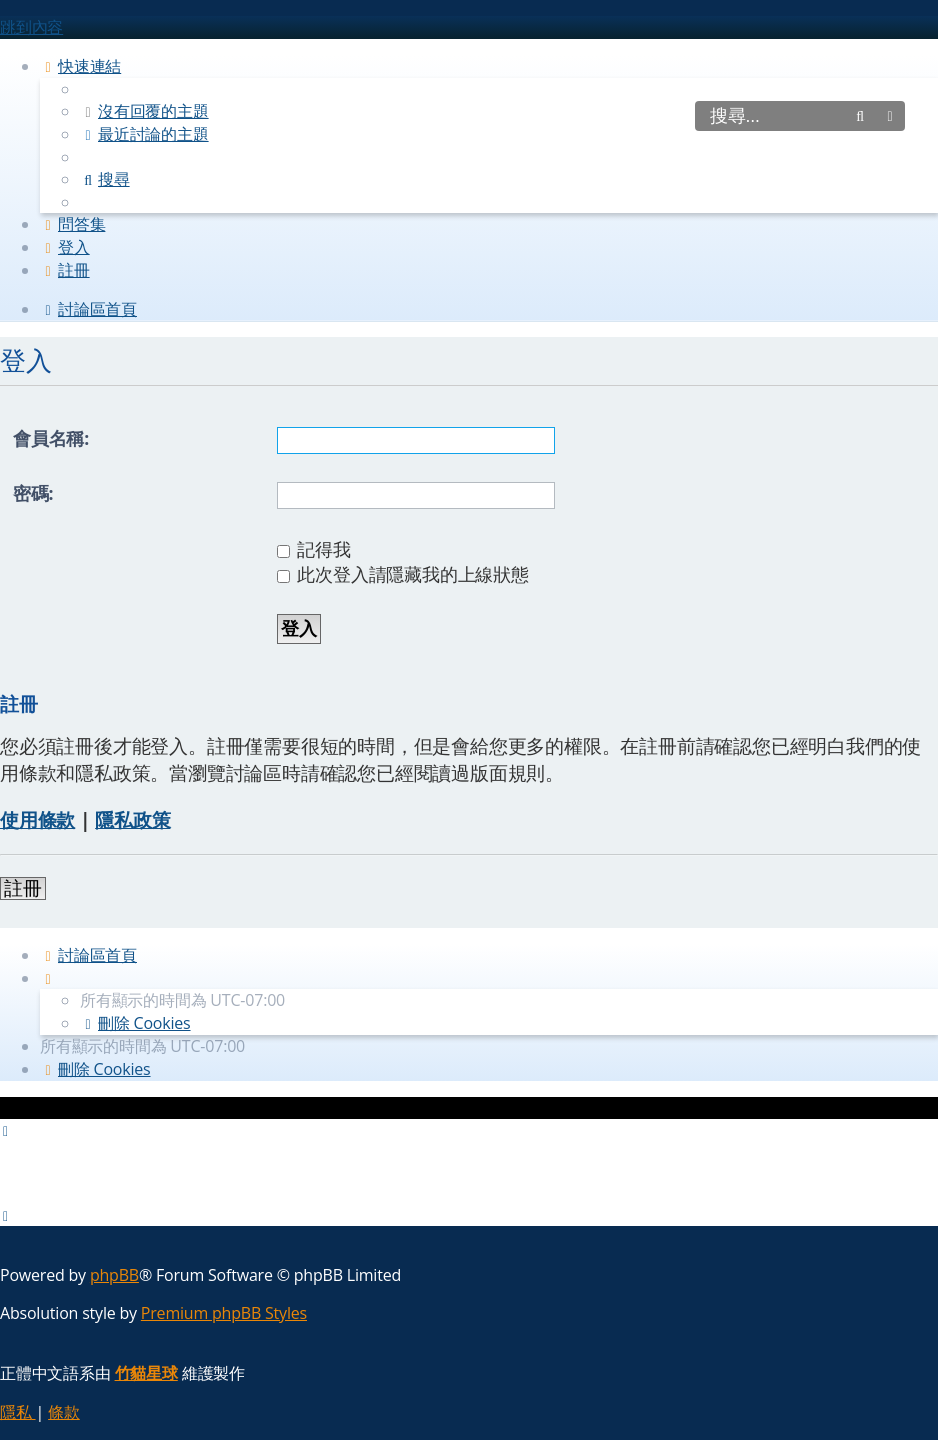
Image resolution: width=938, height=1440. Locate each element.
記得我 (314, 549)
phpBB (114, 1275)
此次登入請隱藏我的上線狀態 (403, 574)
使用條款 (37, 819)
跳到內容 (31, 27)
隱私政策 (132, 819)
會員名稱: (51, 438)
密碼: (33, 493)
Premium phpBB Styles (224, 1313)
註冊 (23, 888)
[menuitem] (144, 111)
